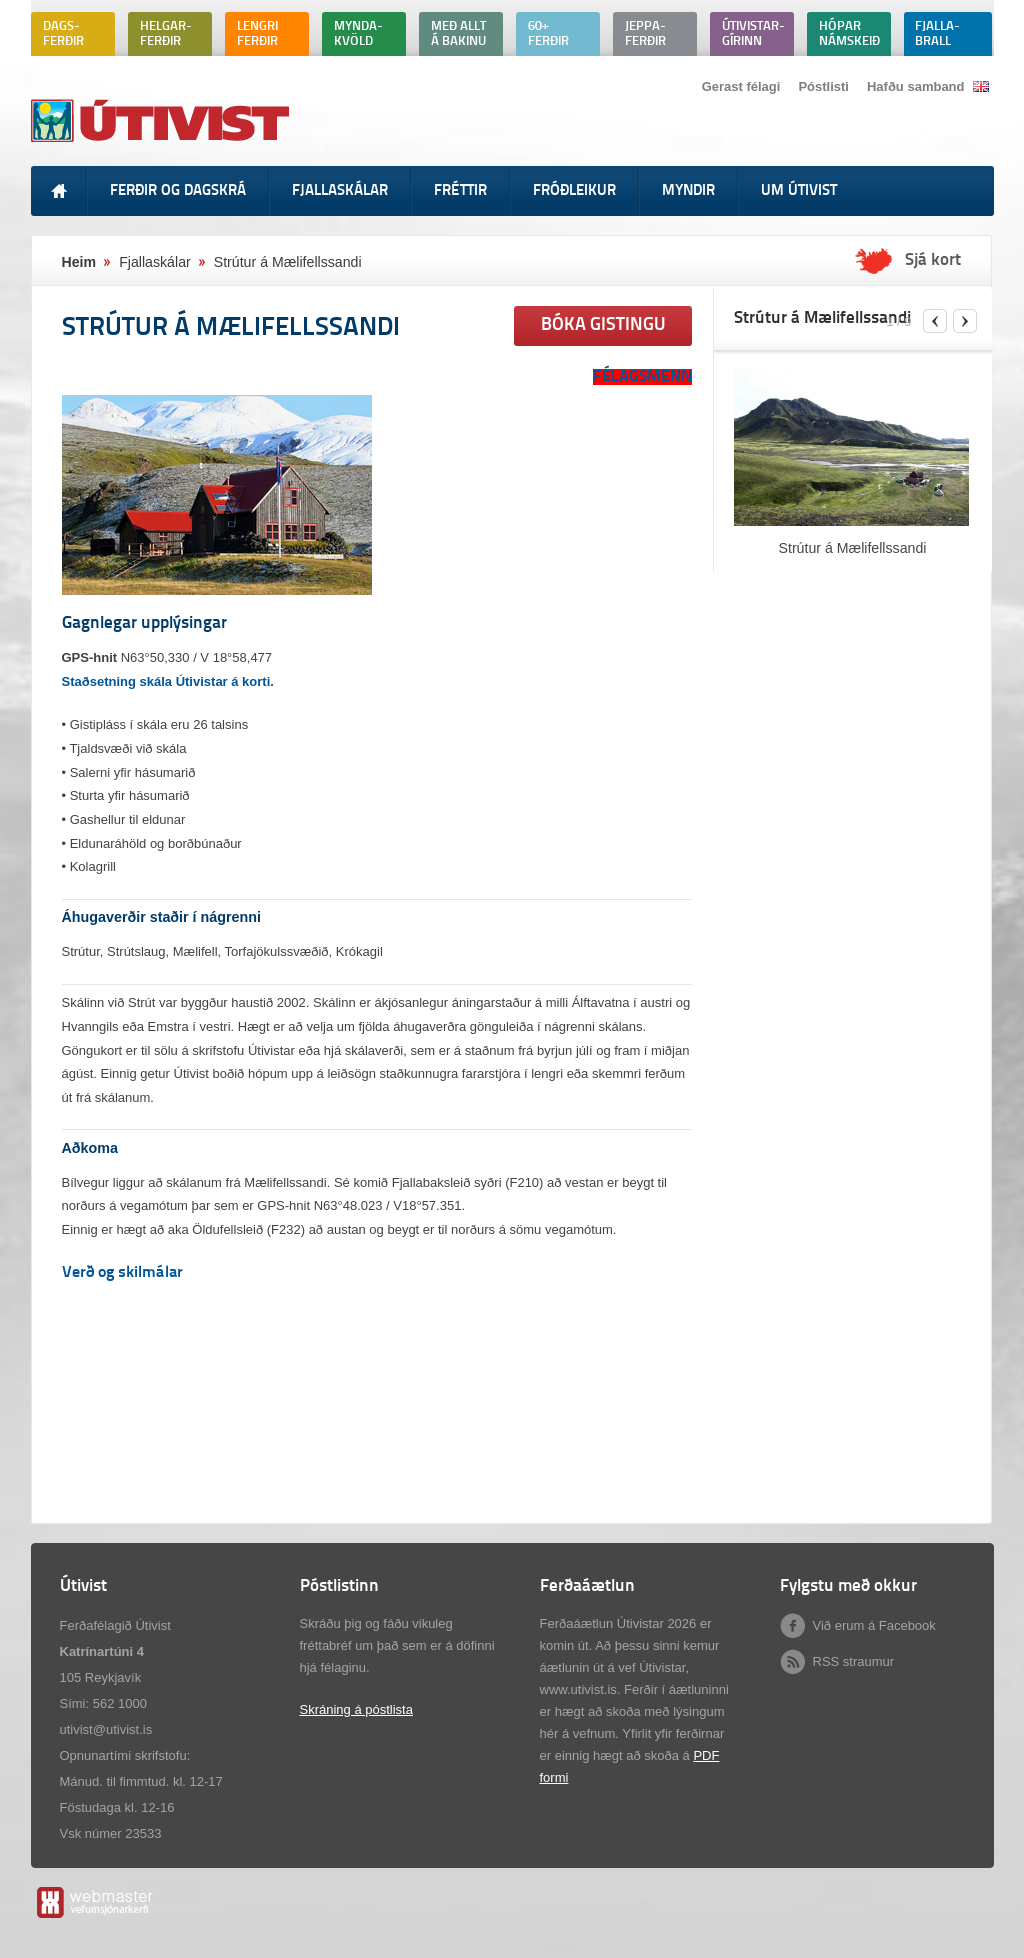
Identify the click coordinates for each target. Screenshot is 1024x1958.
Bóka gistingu (603, 325)
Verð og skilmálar (122, 1273)
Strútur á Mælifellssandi (853, 548)
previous (935, 321)
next (965, 321)
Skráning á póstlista (356, 1709)
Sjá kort (933, 261)
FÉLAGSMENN (642, 377)
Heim (79, 262)
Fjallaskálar (155, 262)
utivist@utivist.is (106, 1729)
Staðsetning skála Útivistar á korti (166, 681)
